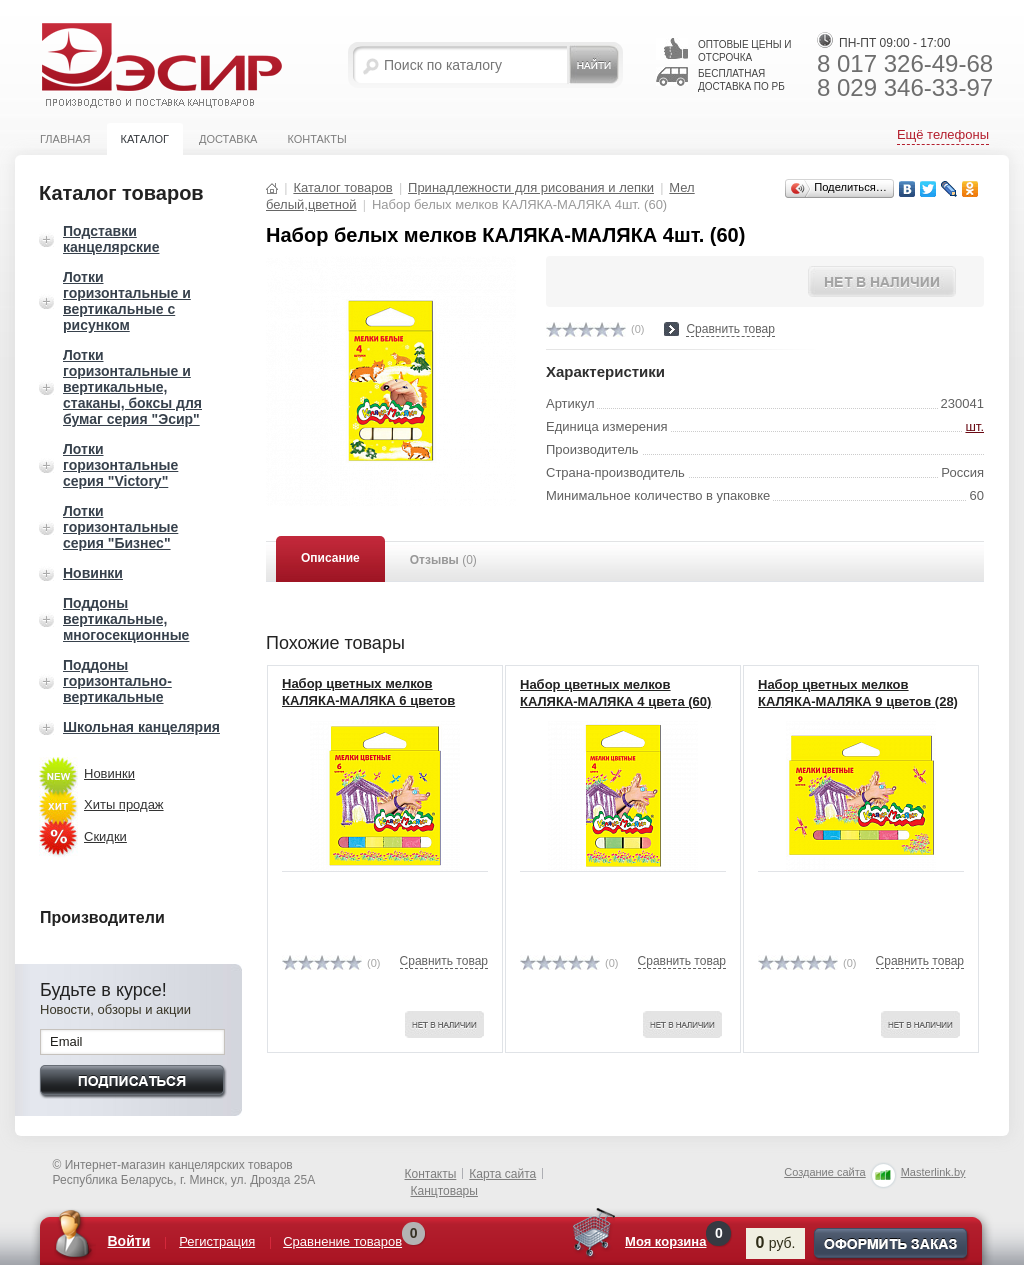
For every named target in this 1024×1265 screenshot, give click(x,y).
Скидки (105, 836)
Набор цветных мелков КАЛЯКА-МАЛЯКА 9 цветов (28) (858, 693)
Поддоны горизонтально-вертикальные (117, 681)
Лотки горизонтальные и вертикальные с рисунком (127, 301)
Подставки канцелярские (111, 239)
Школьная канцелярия (141, 727)
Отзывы (443, 560)
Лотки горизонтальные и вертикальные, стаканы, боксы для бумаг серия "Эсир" (132, 387)
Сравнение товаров (342, 1241)
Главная (65, 139)
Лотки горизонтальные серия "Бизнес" (120, 527)
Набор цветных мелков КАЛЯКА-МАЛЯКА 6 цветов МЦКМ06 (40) (368, 700)
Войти (129, 1241)
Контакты (316, 139)
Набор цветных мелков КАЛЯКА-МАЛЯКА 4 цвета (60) (615, 693)
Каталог (144, 139)
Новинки (93, 573)
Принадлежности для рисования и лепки (531, 187)
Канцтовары (444, 1191)
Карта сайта (502, 1174)
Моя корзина (665, 1241)
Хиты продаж (124, 804)
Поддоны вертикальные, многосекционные (126, 619)
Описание (330, 558)
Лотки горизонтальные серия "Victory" (120, 465)
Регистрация (217, 1241)
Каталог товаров (342, 187)
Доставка (228, 139)
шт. (974, 426)
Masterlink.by (933, 1172)
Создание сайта (824, 1172)
